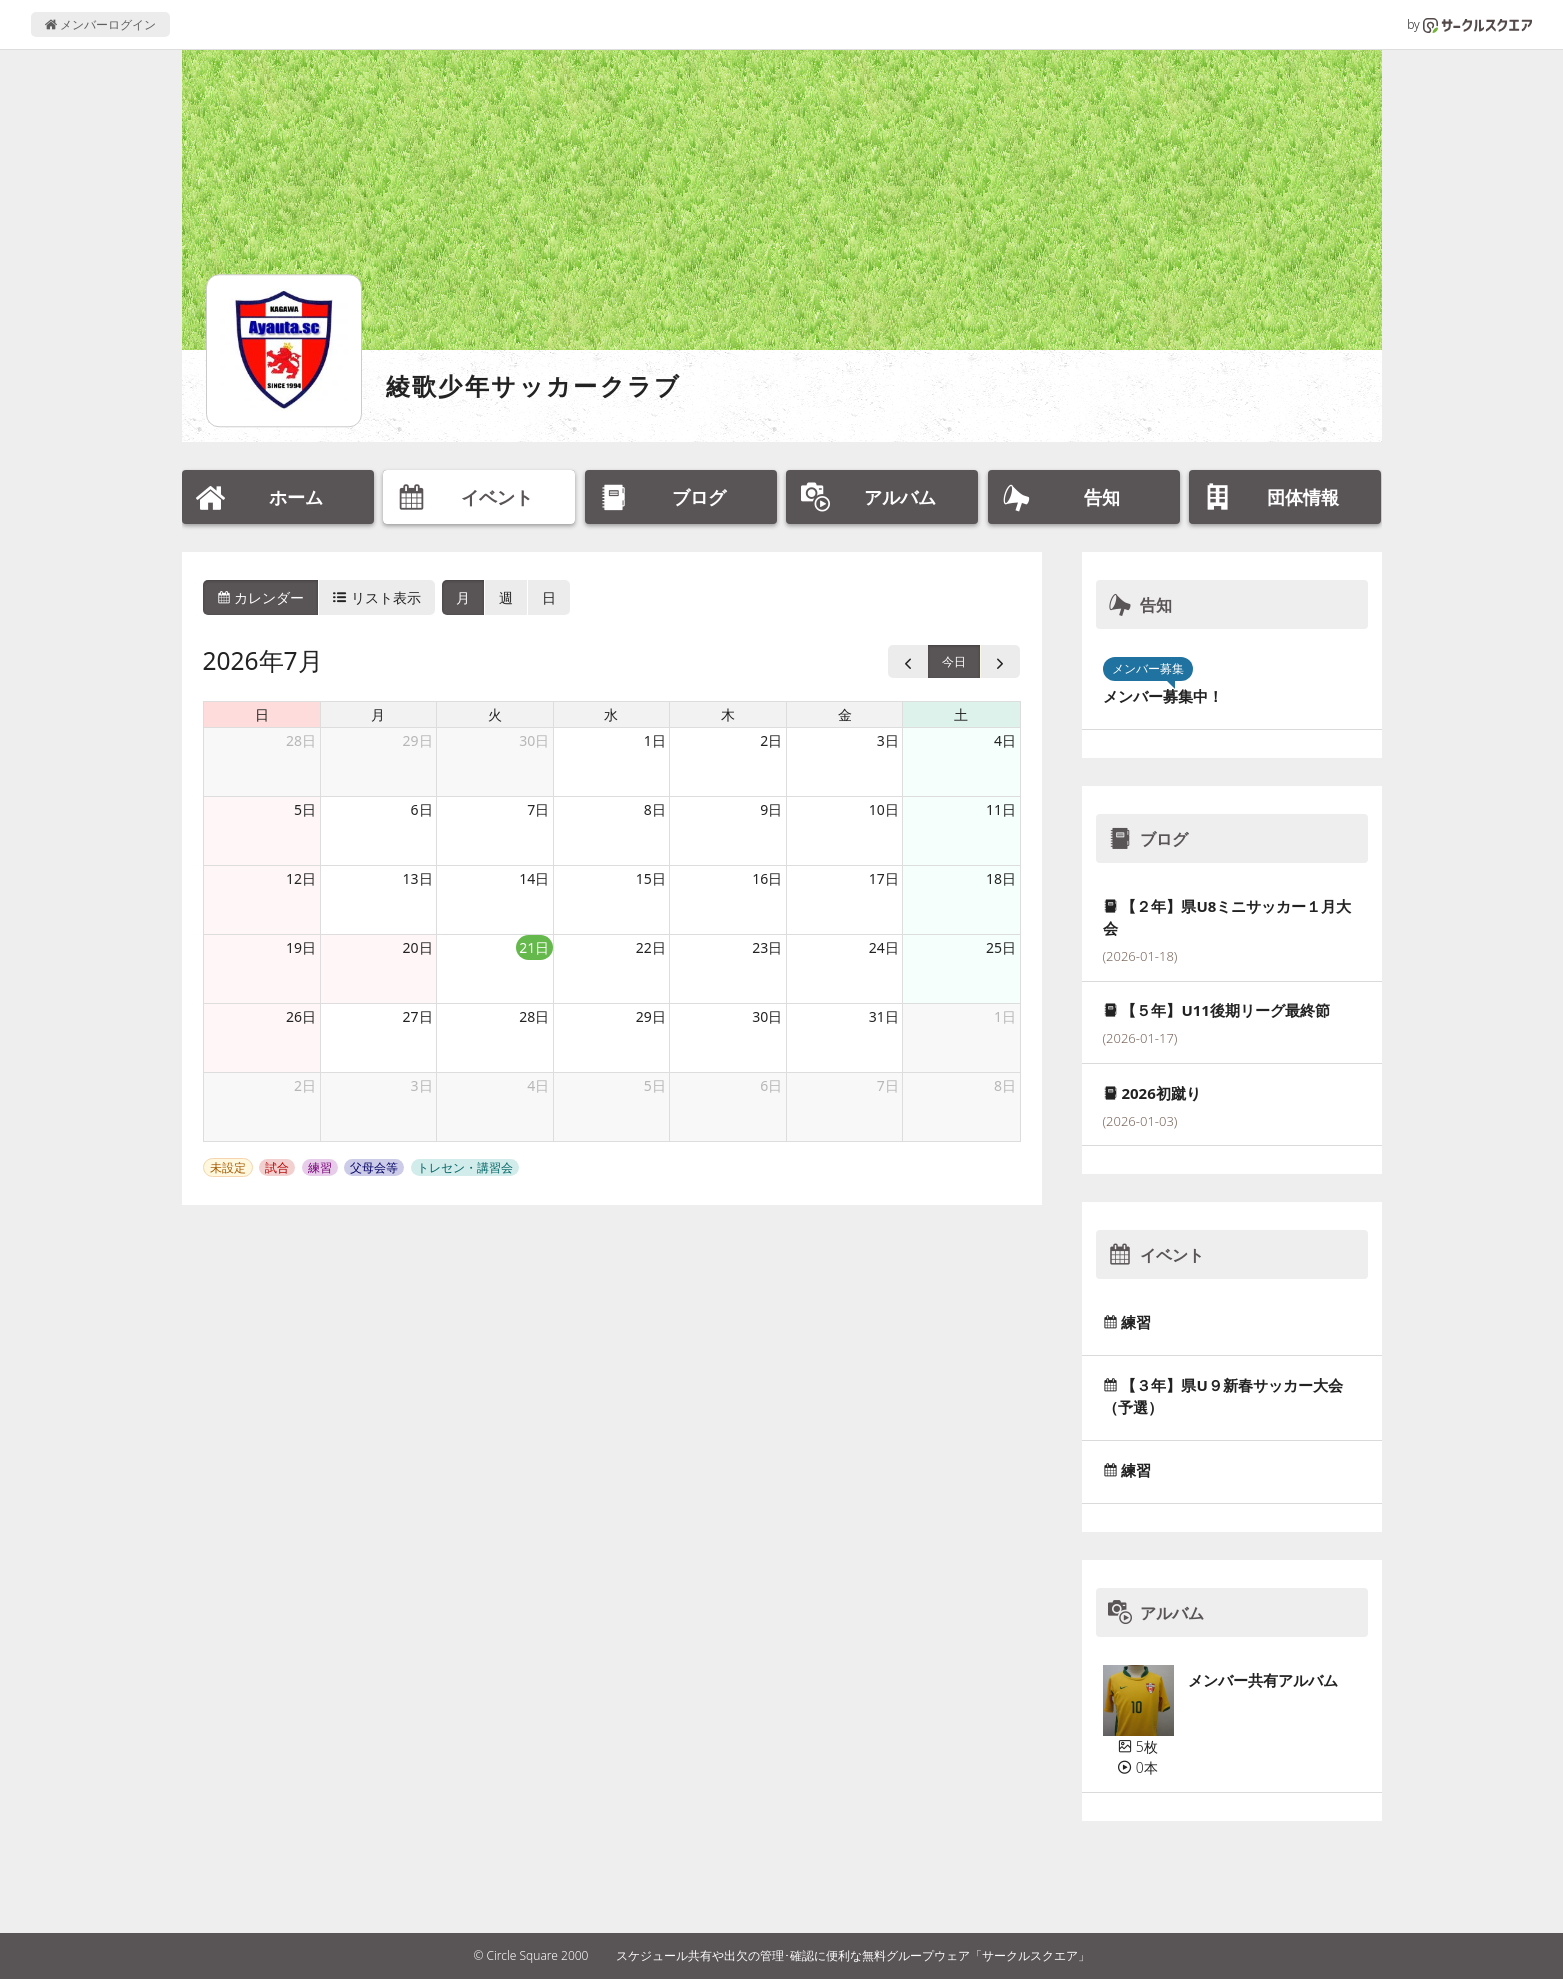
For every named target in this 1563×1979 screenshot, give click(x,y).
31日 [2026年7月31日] (884, 1016)
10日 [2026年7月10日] (884, 809)
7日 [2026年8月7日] (888, 1085)
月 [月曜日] (378, 714)
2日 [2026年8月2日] (305, 1085)
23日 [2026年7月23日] (767, 947)
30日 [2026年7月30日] (767, 1016)
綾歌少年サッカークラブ (534, 385)
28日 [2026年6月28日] (301, 740)
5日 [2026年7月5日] (305, 809)
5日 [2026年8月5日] (655, 1085)
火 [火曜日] (495, 714)
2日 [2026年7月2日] (771, 740)
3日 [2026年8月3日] (422, 1085)
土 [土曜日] (961, 714)
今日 (954, 661)
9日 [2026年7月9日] (771, 809)
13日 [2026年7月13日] (418, 878)
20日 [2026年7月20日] (418, 947)
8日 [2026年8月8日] (1005, 1085)
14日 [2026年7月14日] (534, 878)
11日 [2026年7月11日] (1001, 809)
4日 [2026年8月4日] (538, 1085)
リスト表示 (377, 597)
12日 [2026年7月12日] (301, 878)
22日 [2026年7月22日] (651, 947)
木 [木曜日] (728, 714)
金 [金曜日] (845, 714)
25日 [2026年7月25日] (1001, 947)
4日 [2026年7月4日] (1005, 740)
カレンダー (261, 597)
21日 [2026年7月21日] (534, 947)
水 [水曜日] (611, 714)
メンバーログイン (100, 24)
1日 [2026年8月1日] (1005, 1016)
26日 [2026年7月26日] (301, 1016)
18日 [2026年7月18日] (1001, 878)
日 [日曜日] (262, 714)
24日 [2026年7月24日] (884, 947)
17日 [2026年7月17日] (884, 878)
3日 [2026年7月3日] (888, 740)
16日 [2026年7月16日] (767, 878)
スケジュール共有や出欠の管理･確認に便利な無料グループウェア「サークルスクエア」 (853, 1955)
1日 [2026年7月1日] (655, 740)
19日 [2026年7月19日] (301, 947)
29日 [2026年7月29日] (651, 1016)
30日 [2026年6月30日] (534, 740)
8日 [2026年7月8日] (655, 809)
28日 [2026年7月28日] (534, 1016)
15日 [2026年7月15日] (651, 878)
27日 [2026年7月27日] (418, 1016)
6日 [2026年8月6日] (771, 1085)
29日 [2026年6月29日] (418, 740)
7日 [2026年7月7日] (538, 809)
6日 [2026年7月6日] (422, 809)
